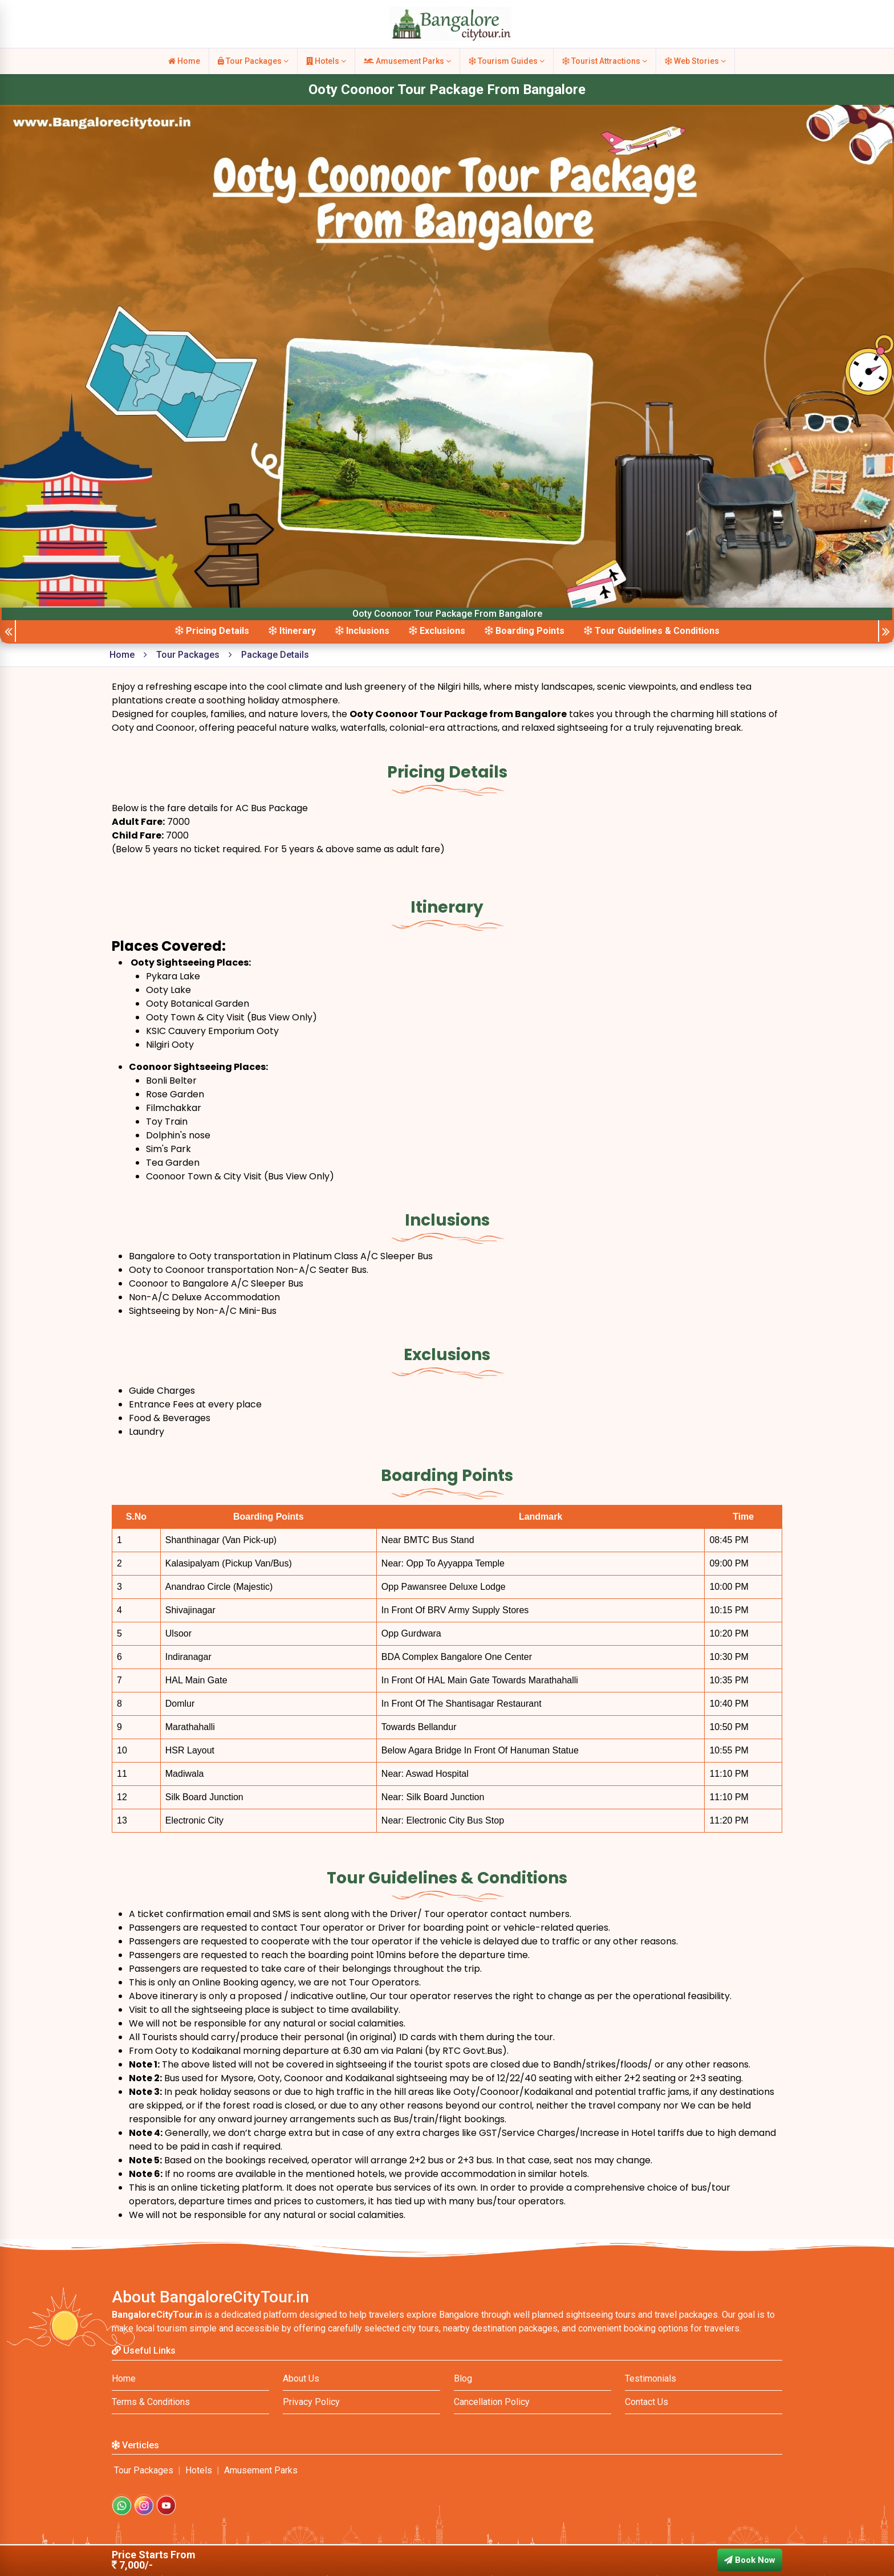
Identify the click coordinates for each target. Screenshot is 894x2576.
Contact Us (646, 2401)
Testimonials (650, 2378)
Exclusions (437, 630)
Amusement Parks (407, 61)
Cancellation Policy (492, 2401)
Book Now (749, 2560)
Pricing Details (212, 630)
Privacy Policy (311, 2401)
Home (184, 61)
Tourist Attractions (604, 61)
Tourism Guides (506, 61)
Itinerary (292, 630)
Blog (463, 2378)
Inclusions (362, 630)
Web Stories (695, 61)
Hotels (326, 61)
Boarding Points (524, 630)
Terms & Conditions (151, 2401)
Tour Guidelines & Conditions (652, 630)
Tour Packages (253, 61)
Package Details (275, 654)
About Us (301, 2378)
